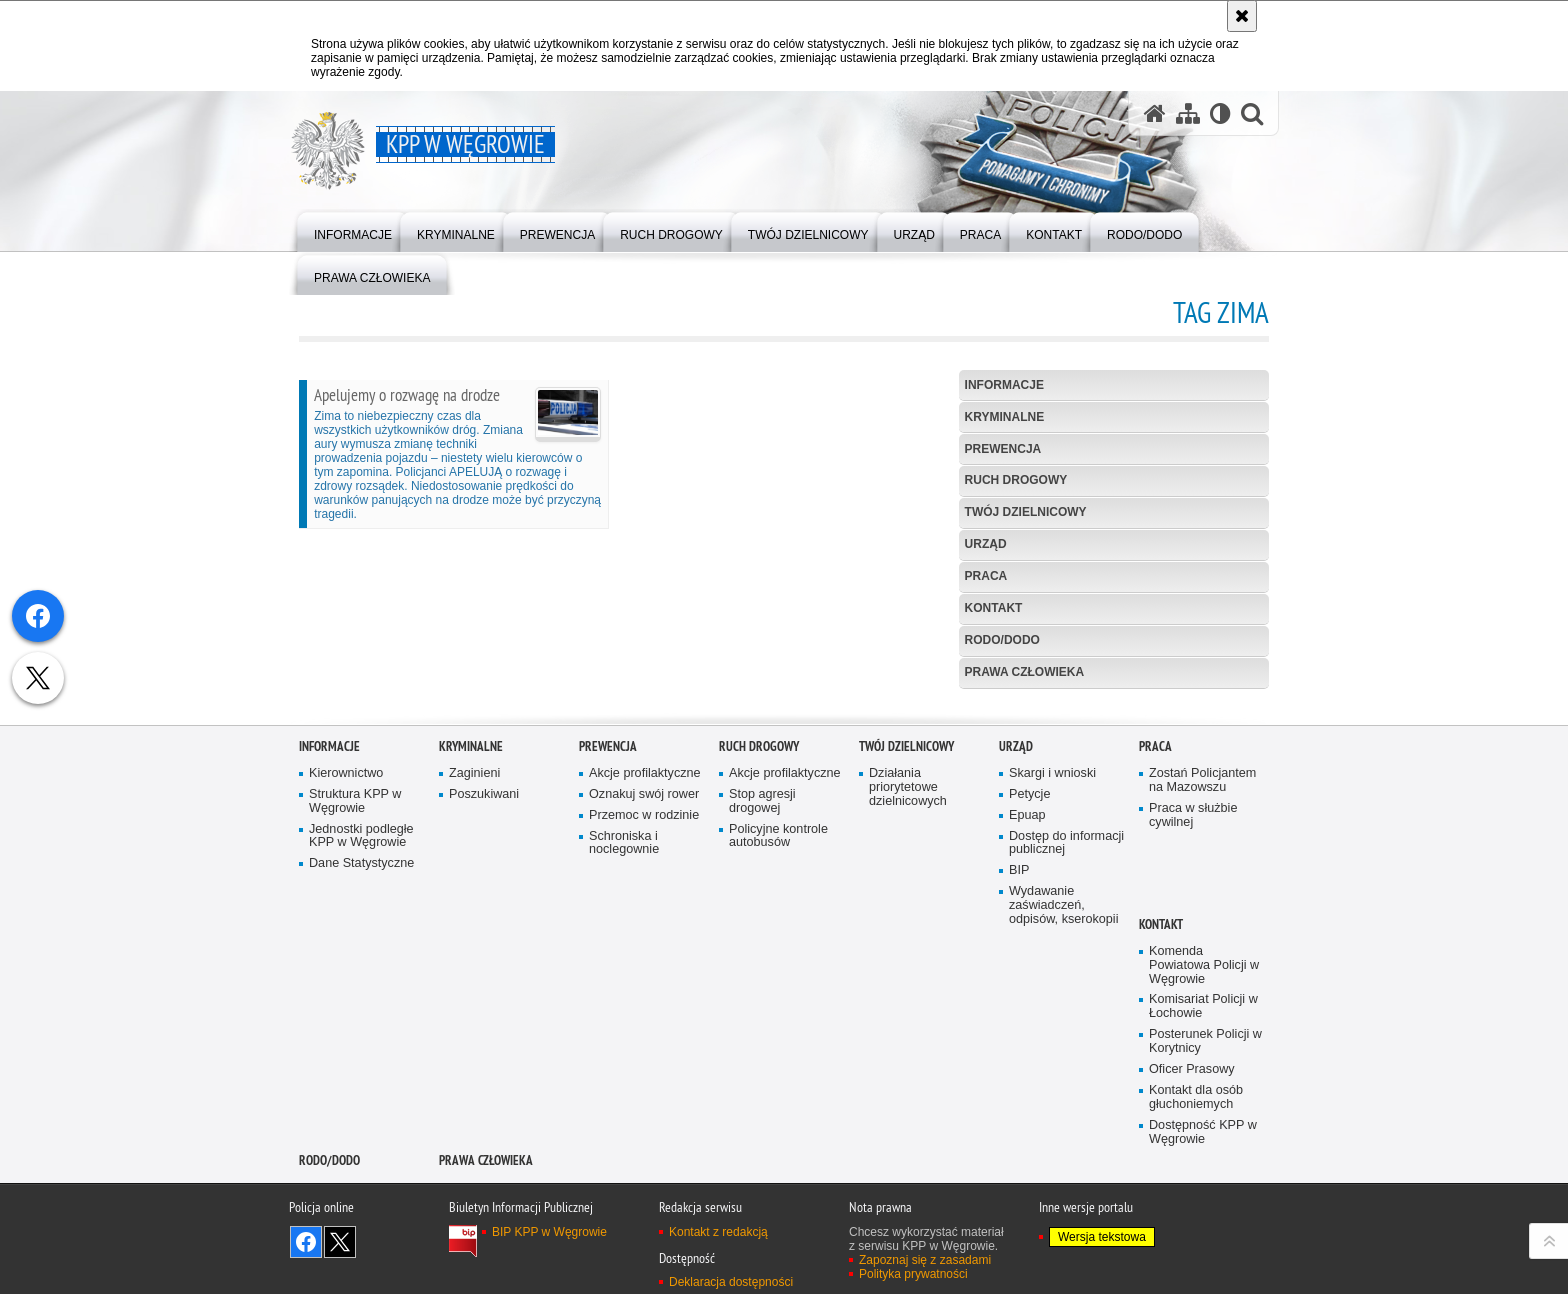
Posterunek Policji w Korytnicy (1205, 1229)
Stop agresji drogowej (762, 988)
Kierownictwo (346, 960)
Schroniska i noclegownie (624, 1030)
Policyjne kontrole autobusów (778, 1023)
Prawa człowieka (1025, 672)
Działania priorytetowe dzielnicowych (908, 974)
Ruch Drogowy (1016, 480)
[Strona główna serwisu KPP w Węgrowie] (1155, 113)
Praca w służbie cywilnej (1193, 1002)
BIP (1019, 1058)
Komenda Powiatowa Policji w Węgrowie (1204, 1152)
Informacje (1004, 385)
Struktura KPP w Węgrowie (355, 988)
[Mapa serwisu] (1188, 113)
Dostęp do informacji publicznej (1066, 1030)
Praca (986, 576)
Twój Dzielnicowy (1026, 512)
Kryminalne (1005, 417)
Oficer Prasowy (1192, 1256)
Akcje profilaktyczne (645, 960)
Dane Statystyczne (361, 1051)
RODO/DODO (1002, 640)
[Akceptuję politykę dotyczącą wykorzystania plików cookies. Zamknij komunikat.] (1242, 16)
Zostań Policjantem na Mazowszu (1202, 967)
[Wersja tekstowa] (1220, 113)
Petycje (1029, 981)
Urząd (986, 544)
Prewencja (1003, 449)
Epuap (1027, 1002)
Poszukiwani (484, 981)
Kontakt (994, 608)
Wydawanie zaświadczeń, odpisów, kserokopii (1063, 1093)
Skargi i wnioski (1052, 960)
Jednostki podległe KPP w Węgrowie (361, 1023)
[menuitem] (353, 230)
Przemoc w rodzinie (644, 1002)
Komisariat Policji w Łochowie (1203, 1194)
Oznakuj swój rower (644, 981)
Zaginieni (474, 960)
